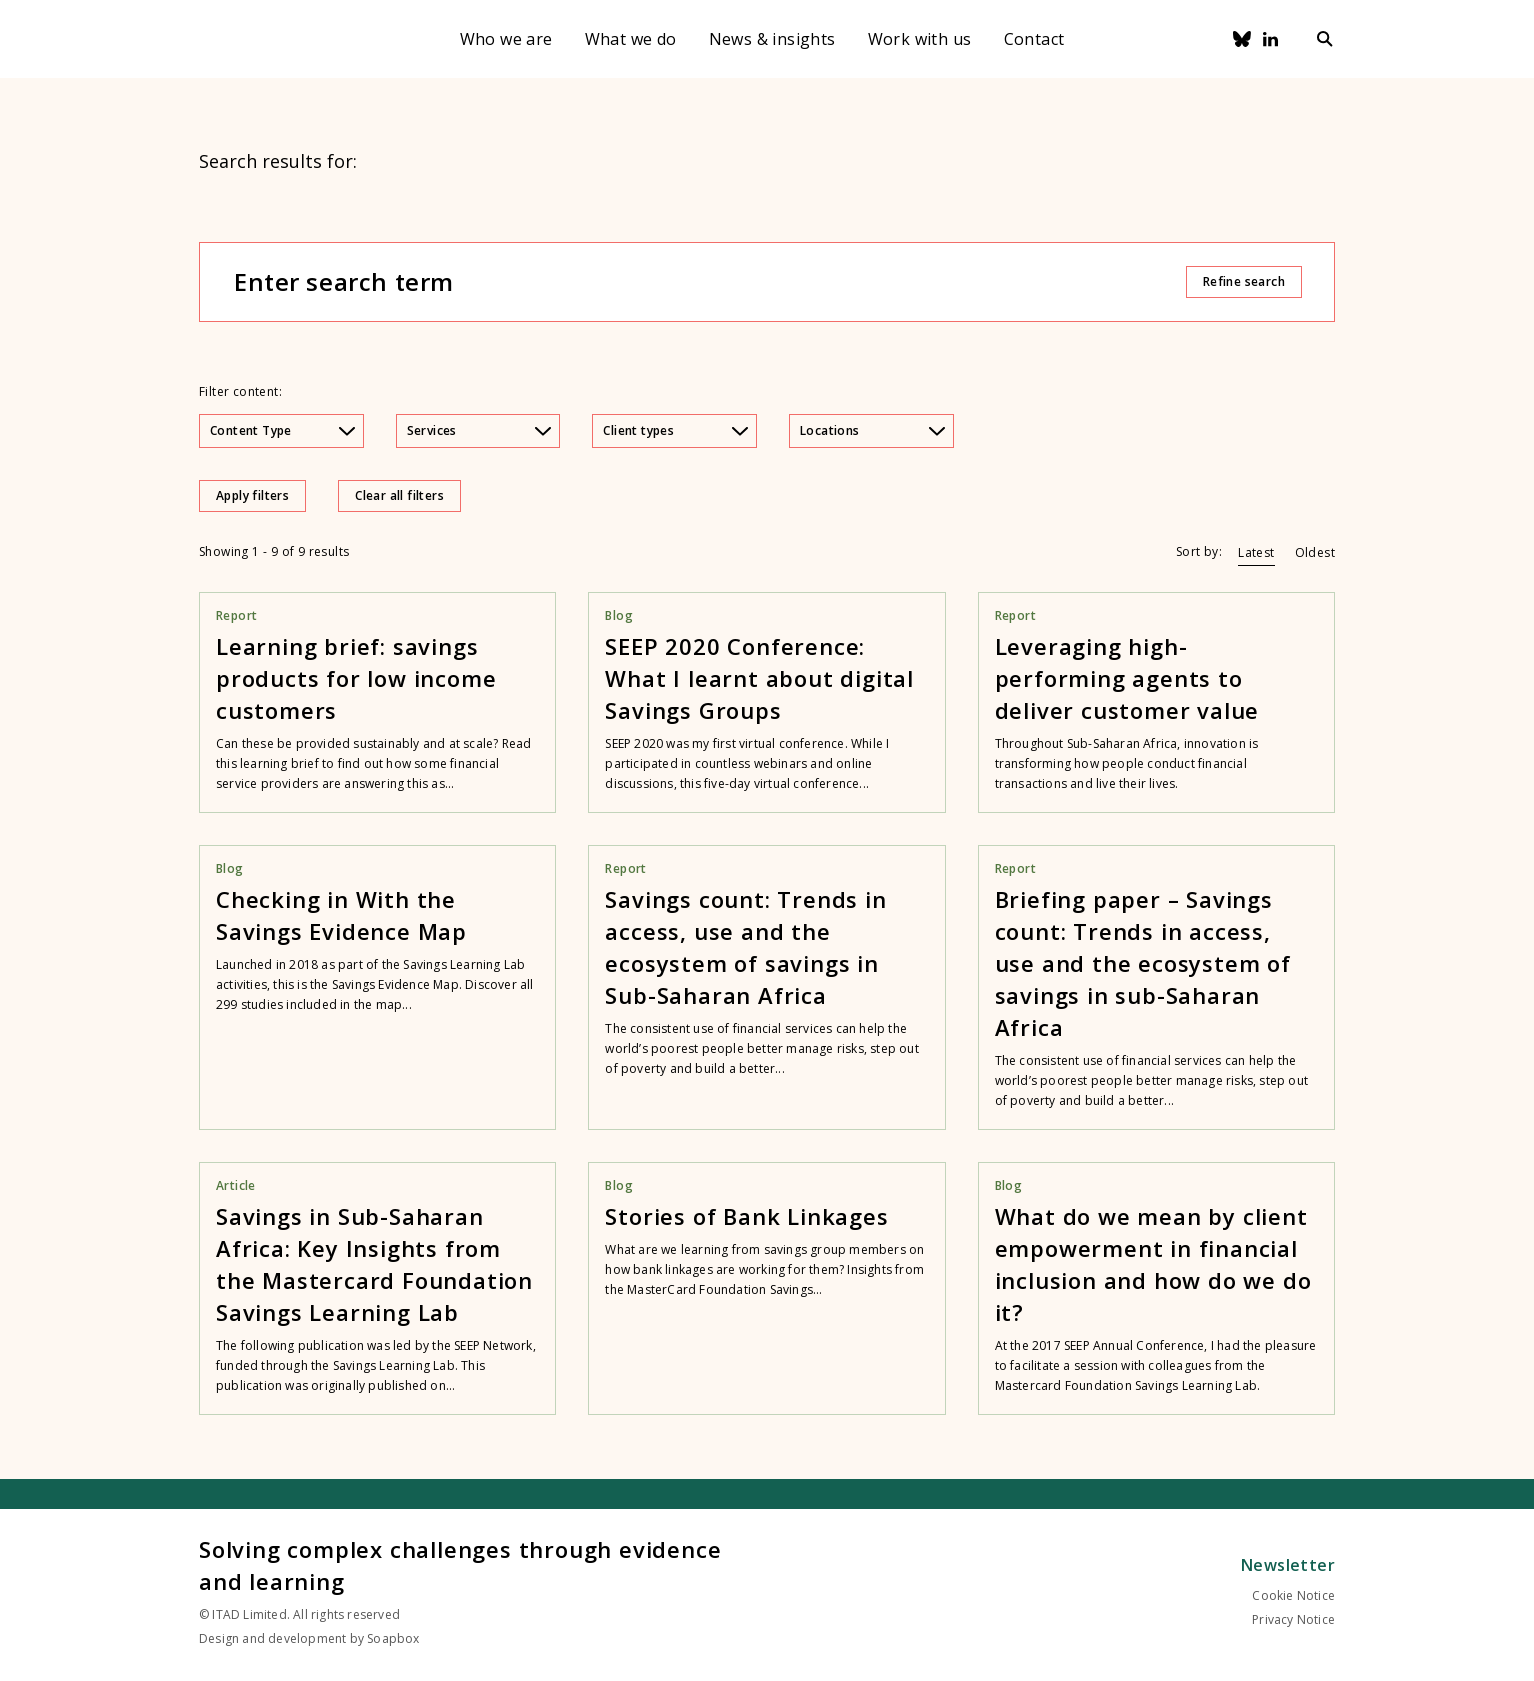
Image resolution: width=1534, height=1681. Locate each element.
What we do (631, 39)
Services (479, 430)
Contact (1034, 39)
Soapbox (393, 1638)
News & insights (772, 39)
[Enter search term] (709, 282)
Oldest (1315, 552)
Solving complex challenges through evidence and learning (460, 1565)
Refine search (1244, 281)
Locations (872, 430)
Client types (675, 430)
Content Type (282, 430)
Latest (1256, 552)
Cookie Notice (1293, 1595)
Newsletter (1288, 1565)
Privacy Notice (1293, 1619)
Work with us (920, 39)
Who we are (506, 39)
